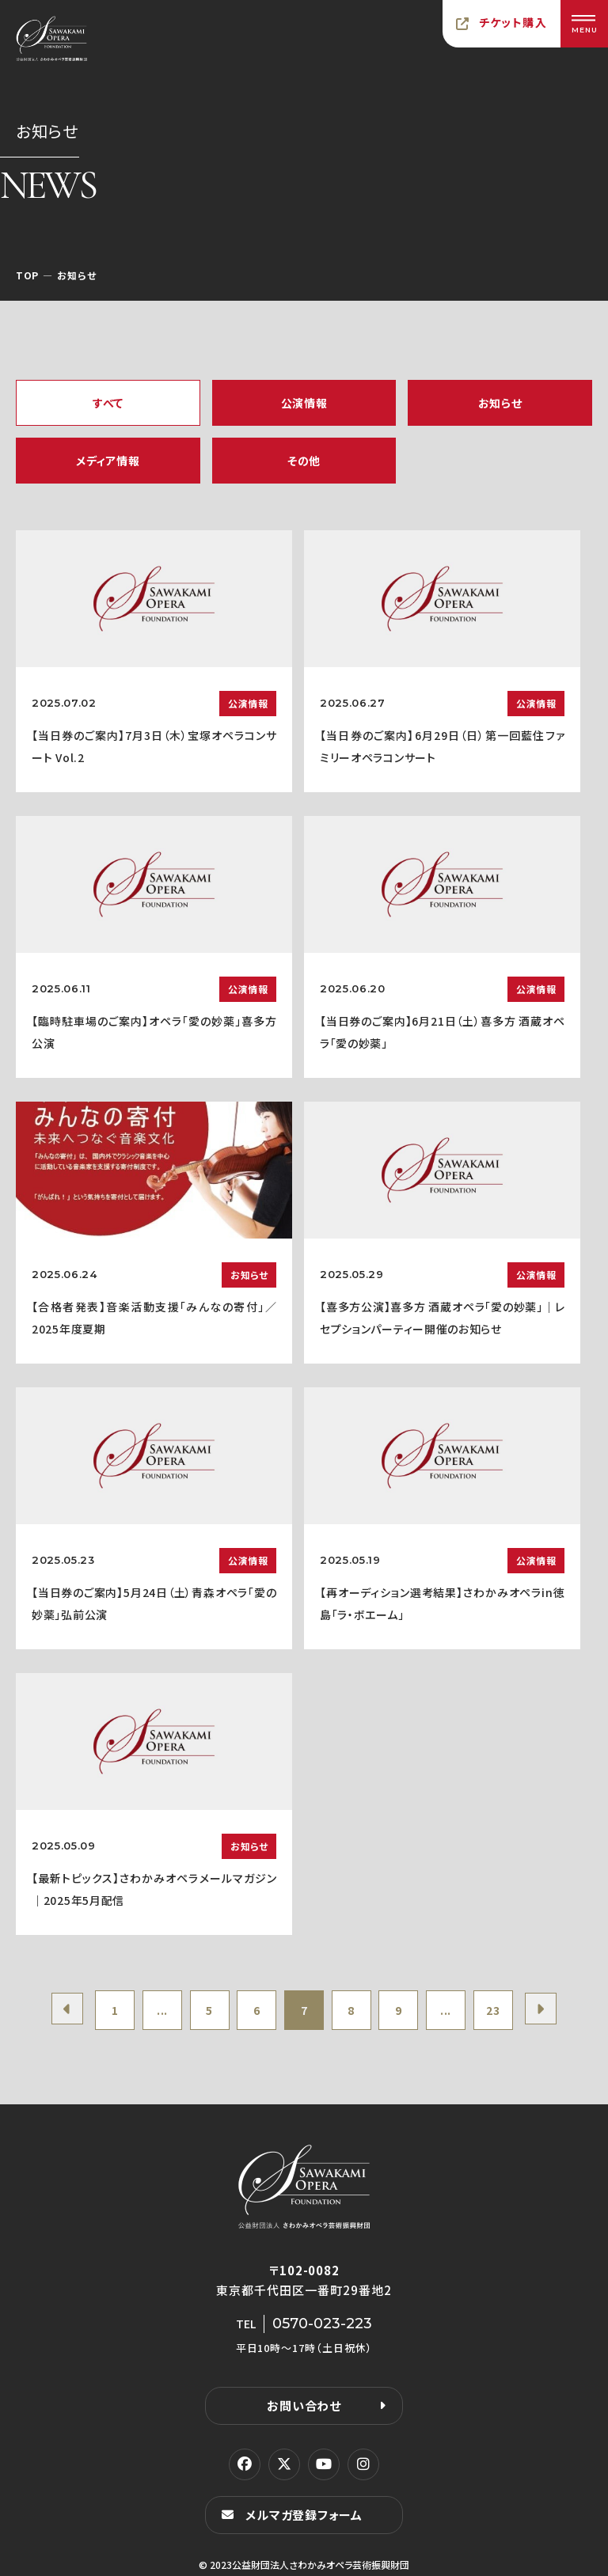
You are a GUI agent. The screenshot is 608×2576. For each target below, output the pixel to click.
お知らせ (500, 403)
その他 (304, 461)
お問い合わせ (304, 2405)
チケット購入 (513, 22)
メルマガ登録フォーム (304, 2514)
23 (493, 2010)
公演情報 (304, 403)
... (162, 2010)
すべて (108, 403)
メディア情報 (107, 461)
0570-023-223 (322, 2323)
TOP (27, 275)
